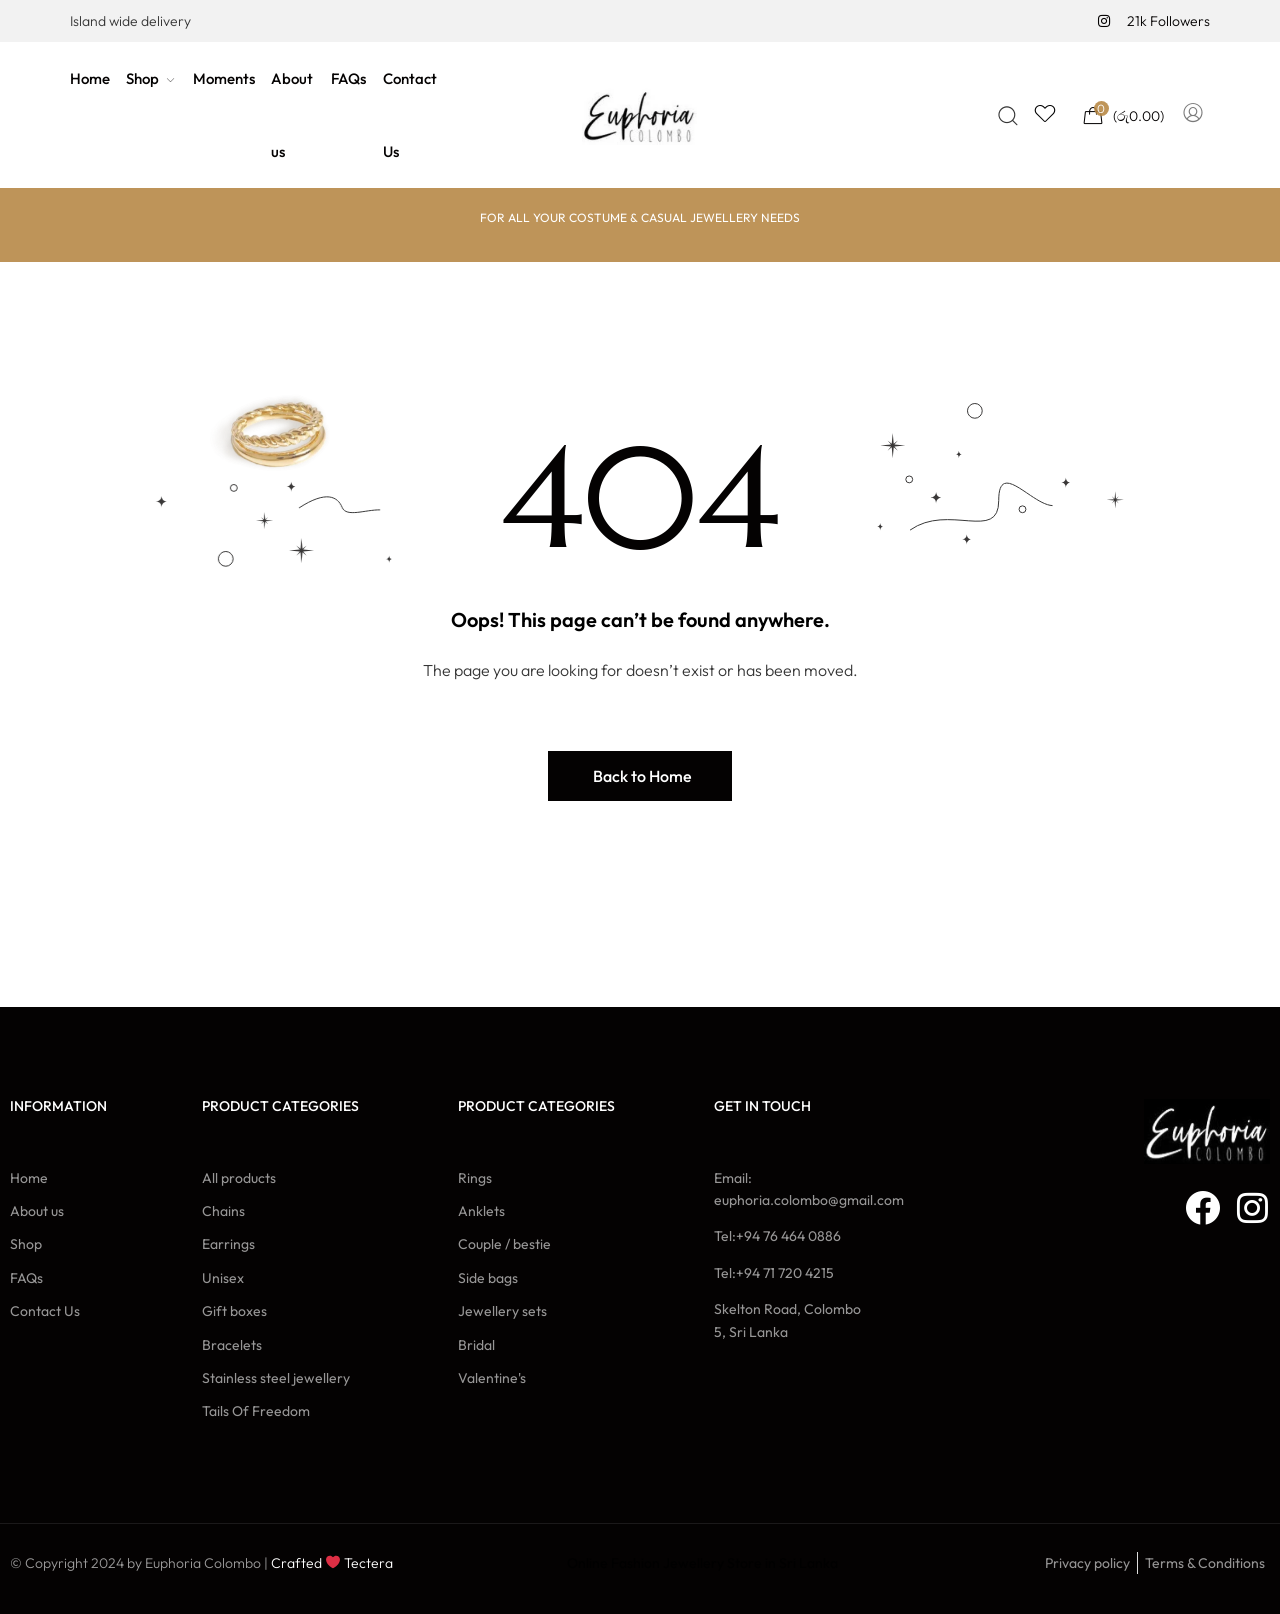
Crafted (296, 1563)
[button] (640, 776)
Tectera (367, 1563)
